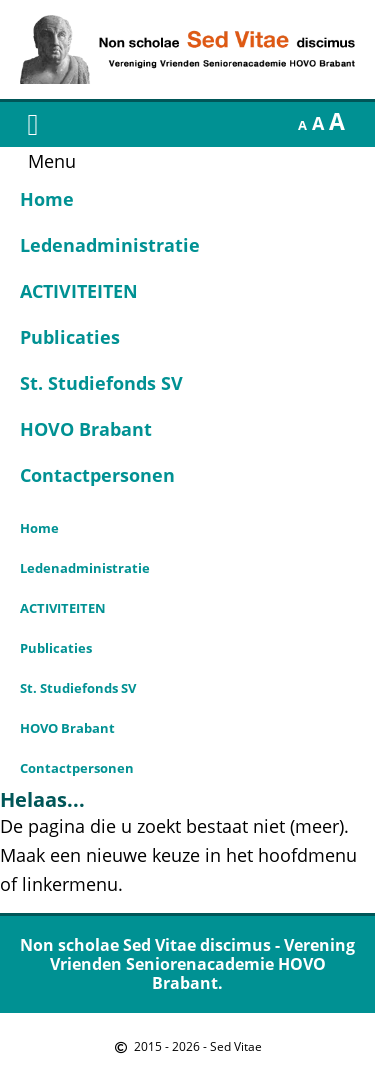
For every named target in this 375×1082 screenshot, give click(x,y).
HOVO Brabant (86, 429)
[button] (33, 124)
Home (47, 199)
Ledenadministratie (110, 245)
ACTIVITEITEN (79, 291)
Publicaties (70, 337)
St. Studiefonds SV (101, 383)
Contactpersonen (97, 475)
